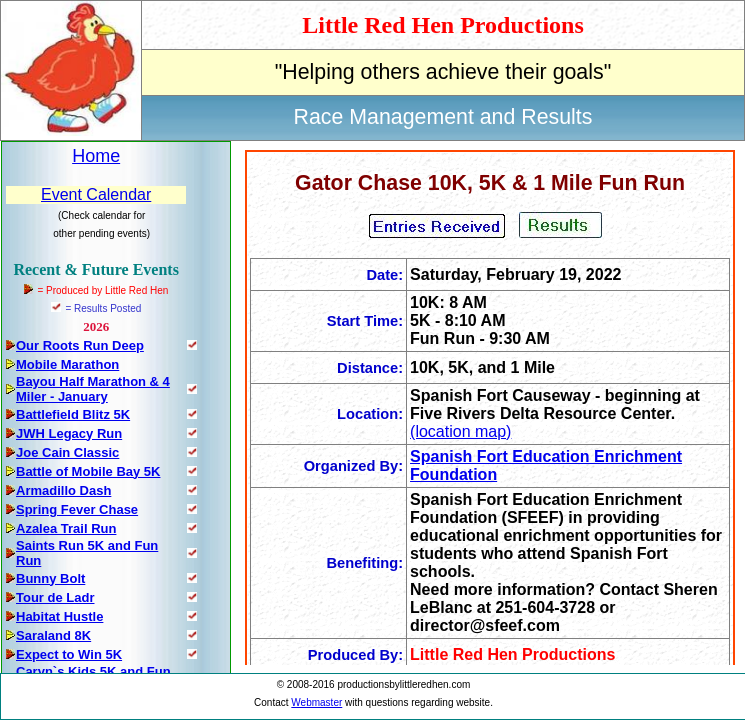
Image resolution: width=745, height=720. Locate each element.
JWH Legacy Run (69, 433)
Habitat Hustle (59, 616)
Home (96, 156)
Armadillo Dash (63, 490)
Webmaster (316, 702)
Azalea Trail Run (66, 528)
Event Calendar (96, 194)
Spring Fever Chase (77, 509)
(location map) (460, 431)
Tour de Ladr (55, 597)
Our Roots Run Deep (80, 345)
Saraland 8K (53, 635)
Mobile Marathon (67, 364)
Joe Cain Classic (67, 452)
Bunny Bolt (50, 578)
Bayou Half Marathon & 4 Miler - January (93, 389)
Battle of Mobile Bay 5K (88, 471)
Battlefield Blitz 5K (73, 414)
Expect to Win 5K (69, 654)
